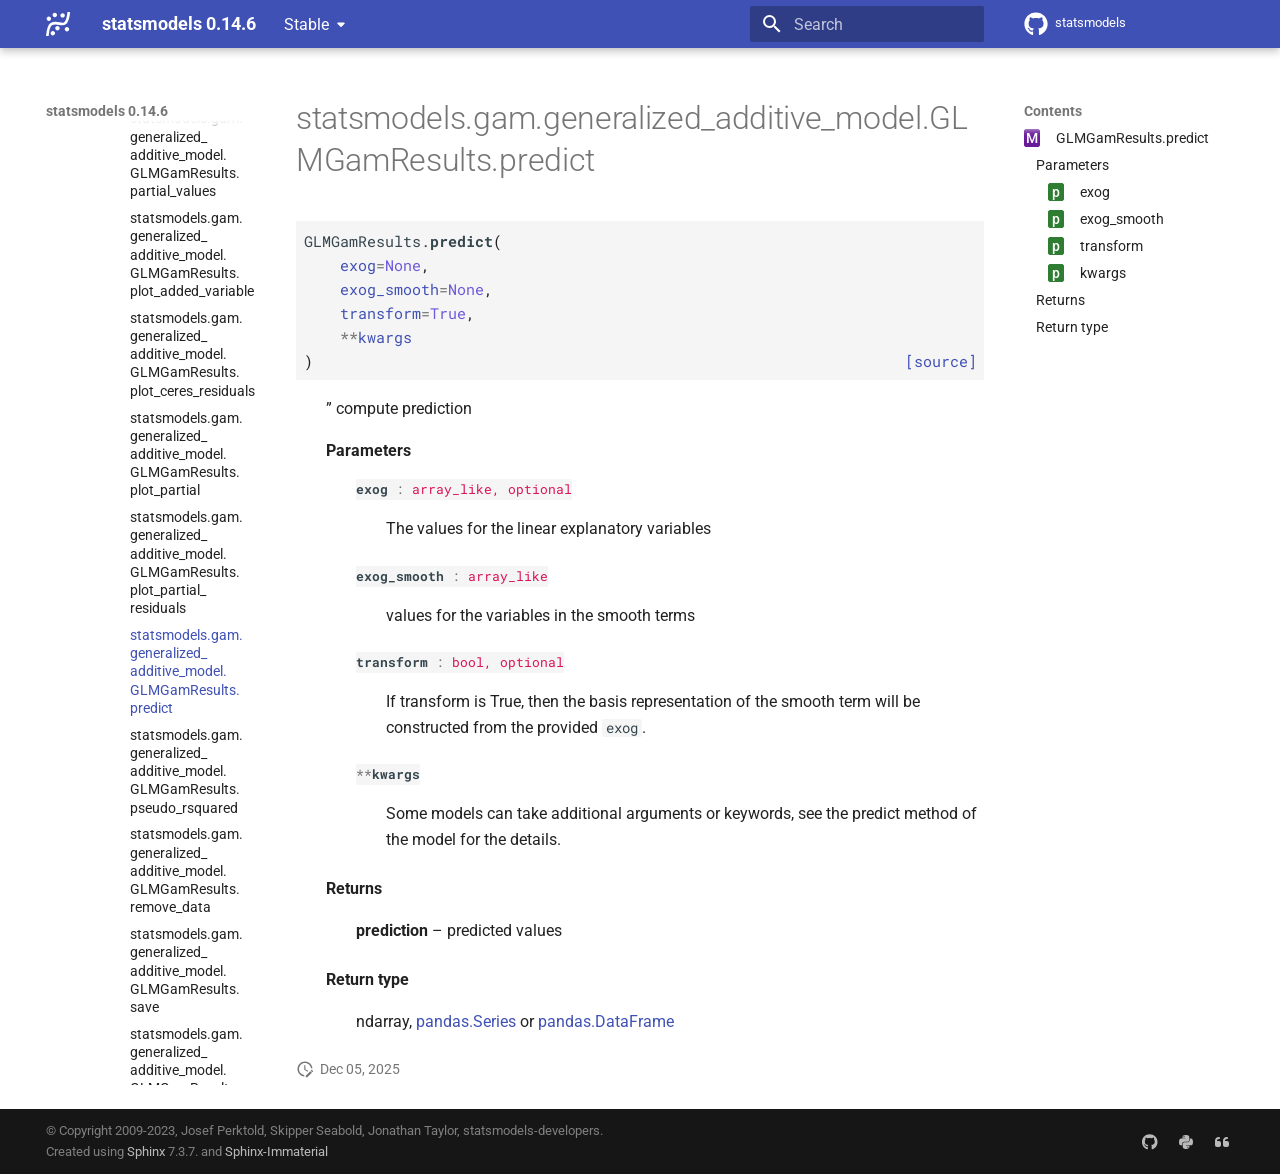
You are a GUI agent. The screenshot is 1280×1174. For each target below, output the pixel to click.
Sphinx (146, 1151)
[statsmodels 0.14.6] (58, 24)
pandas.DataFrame (606, 1021)
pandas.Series (466, 1021)
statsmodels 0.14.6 (107, 111)
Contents (1053, 111)
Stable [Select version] (306, 24)
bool (468, 662)
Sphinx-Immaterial (276, 1151)
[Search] (867, 24)
